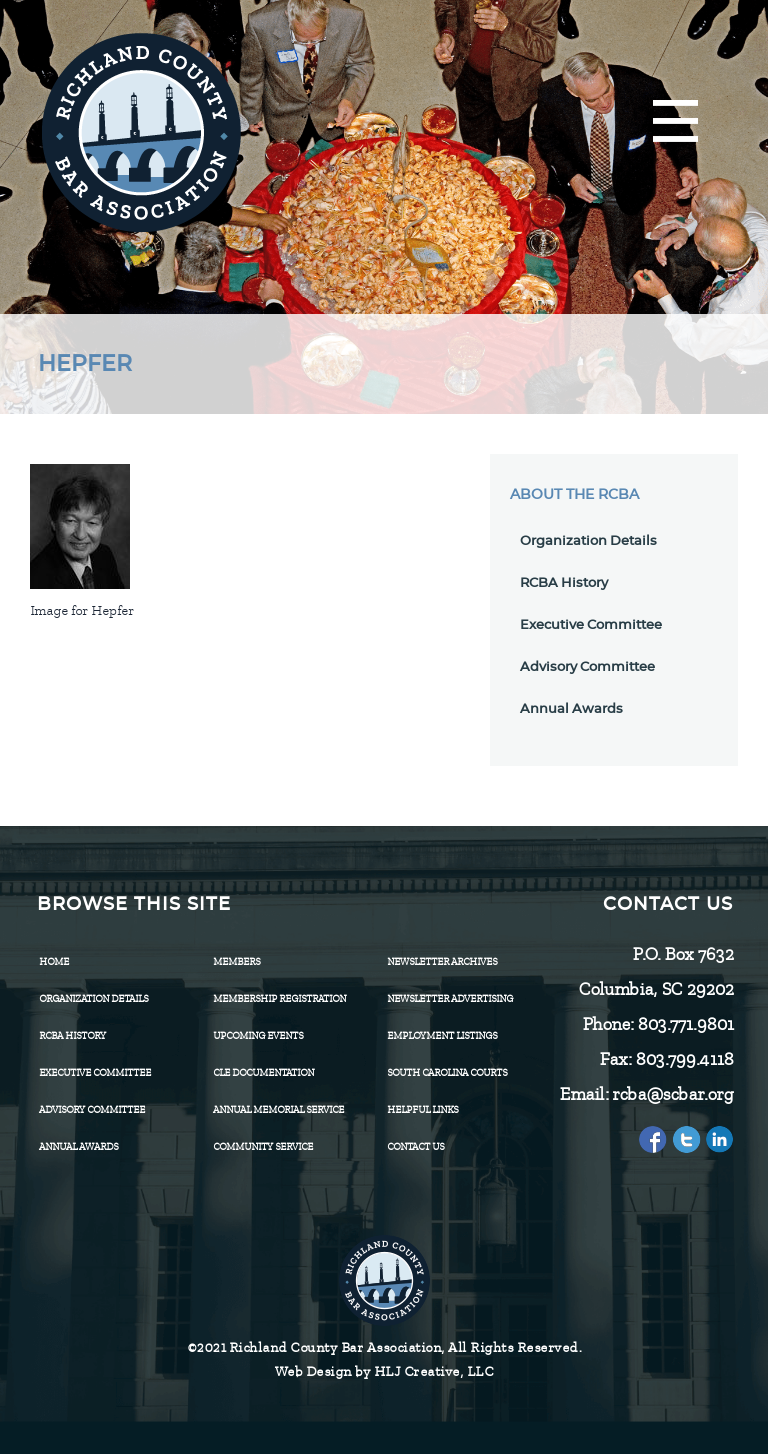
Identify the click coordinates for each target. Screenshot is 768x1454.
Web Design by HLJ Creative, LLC (384, 1371)
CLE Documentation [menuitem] (263, 1072)
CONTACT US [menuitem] (415, 1146)
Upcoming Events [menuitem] (258, 1035)
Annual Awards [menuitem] (78, 1146)
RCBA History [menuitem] (72, 1035)
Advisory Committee (587, 667)
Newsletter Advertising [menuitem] (450, 998)
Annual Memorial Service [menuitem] (278, 1109)
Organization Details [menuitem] (93, 998)
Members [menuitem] (236, 961)
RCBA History (564, 583)
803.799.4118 (684, 1059)
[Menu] (675, 122)
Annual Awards (571, 709)
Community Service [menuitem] (263, 1146)
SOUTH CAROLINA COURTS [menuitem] (447, 1072)
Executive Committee (591, 625)
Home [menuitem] (54, 961)
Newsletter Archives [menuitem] (442, 961)
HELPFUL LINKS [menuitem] (422, 1109)
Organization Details (588, 541)
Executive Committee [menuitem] (95, 1072)
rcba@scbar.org (672, 1094)
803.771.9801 (685, 1024)
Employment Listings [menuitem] (442, 1035)
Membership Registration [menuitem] (279, 998)
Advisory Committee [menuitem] (92, 1109)
